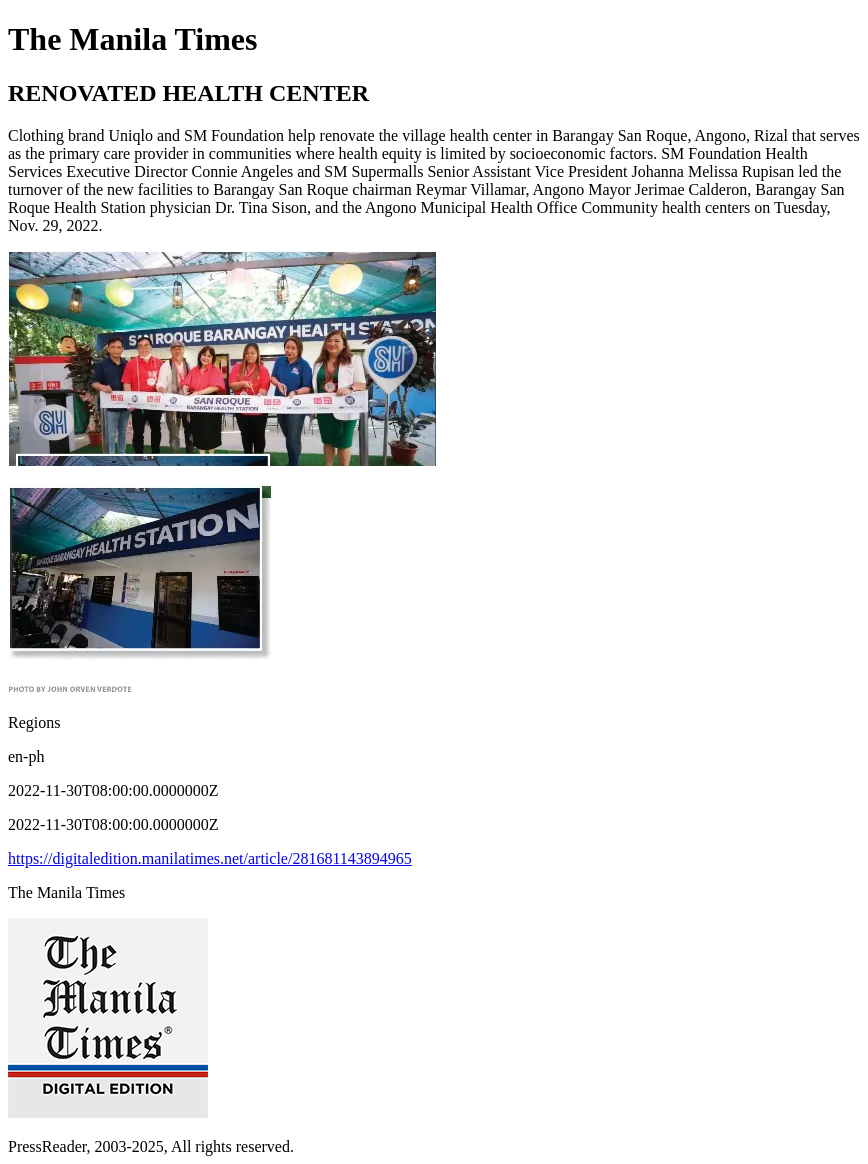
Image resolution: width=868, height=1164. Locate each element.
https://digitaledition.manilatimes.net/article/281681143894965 (210, 858)
